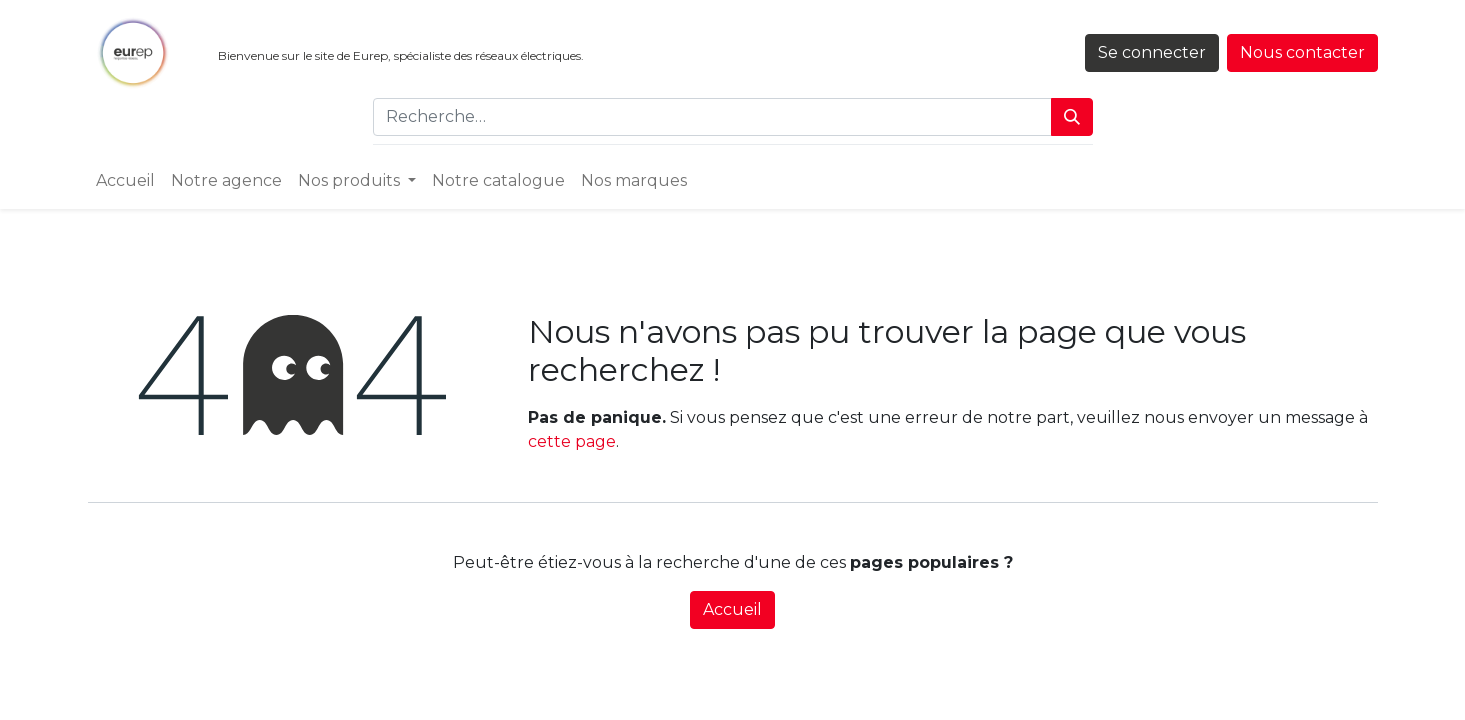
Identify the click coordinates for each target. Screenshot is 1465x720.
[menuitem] (125, 181)
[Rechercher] (1072, 117)
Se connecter (1152, 52)
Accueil (732, 609)
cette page (572, 441)
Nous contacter (1302, 52)
